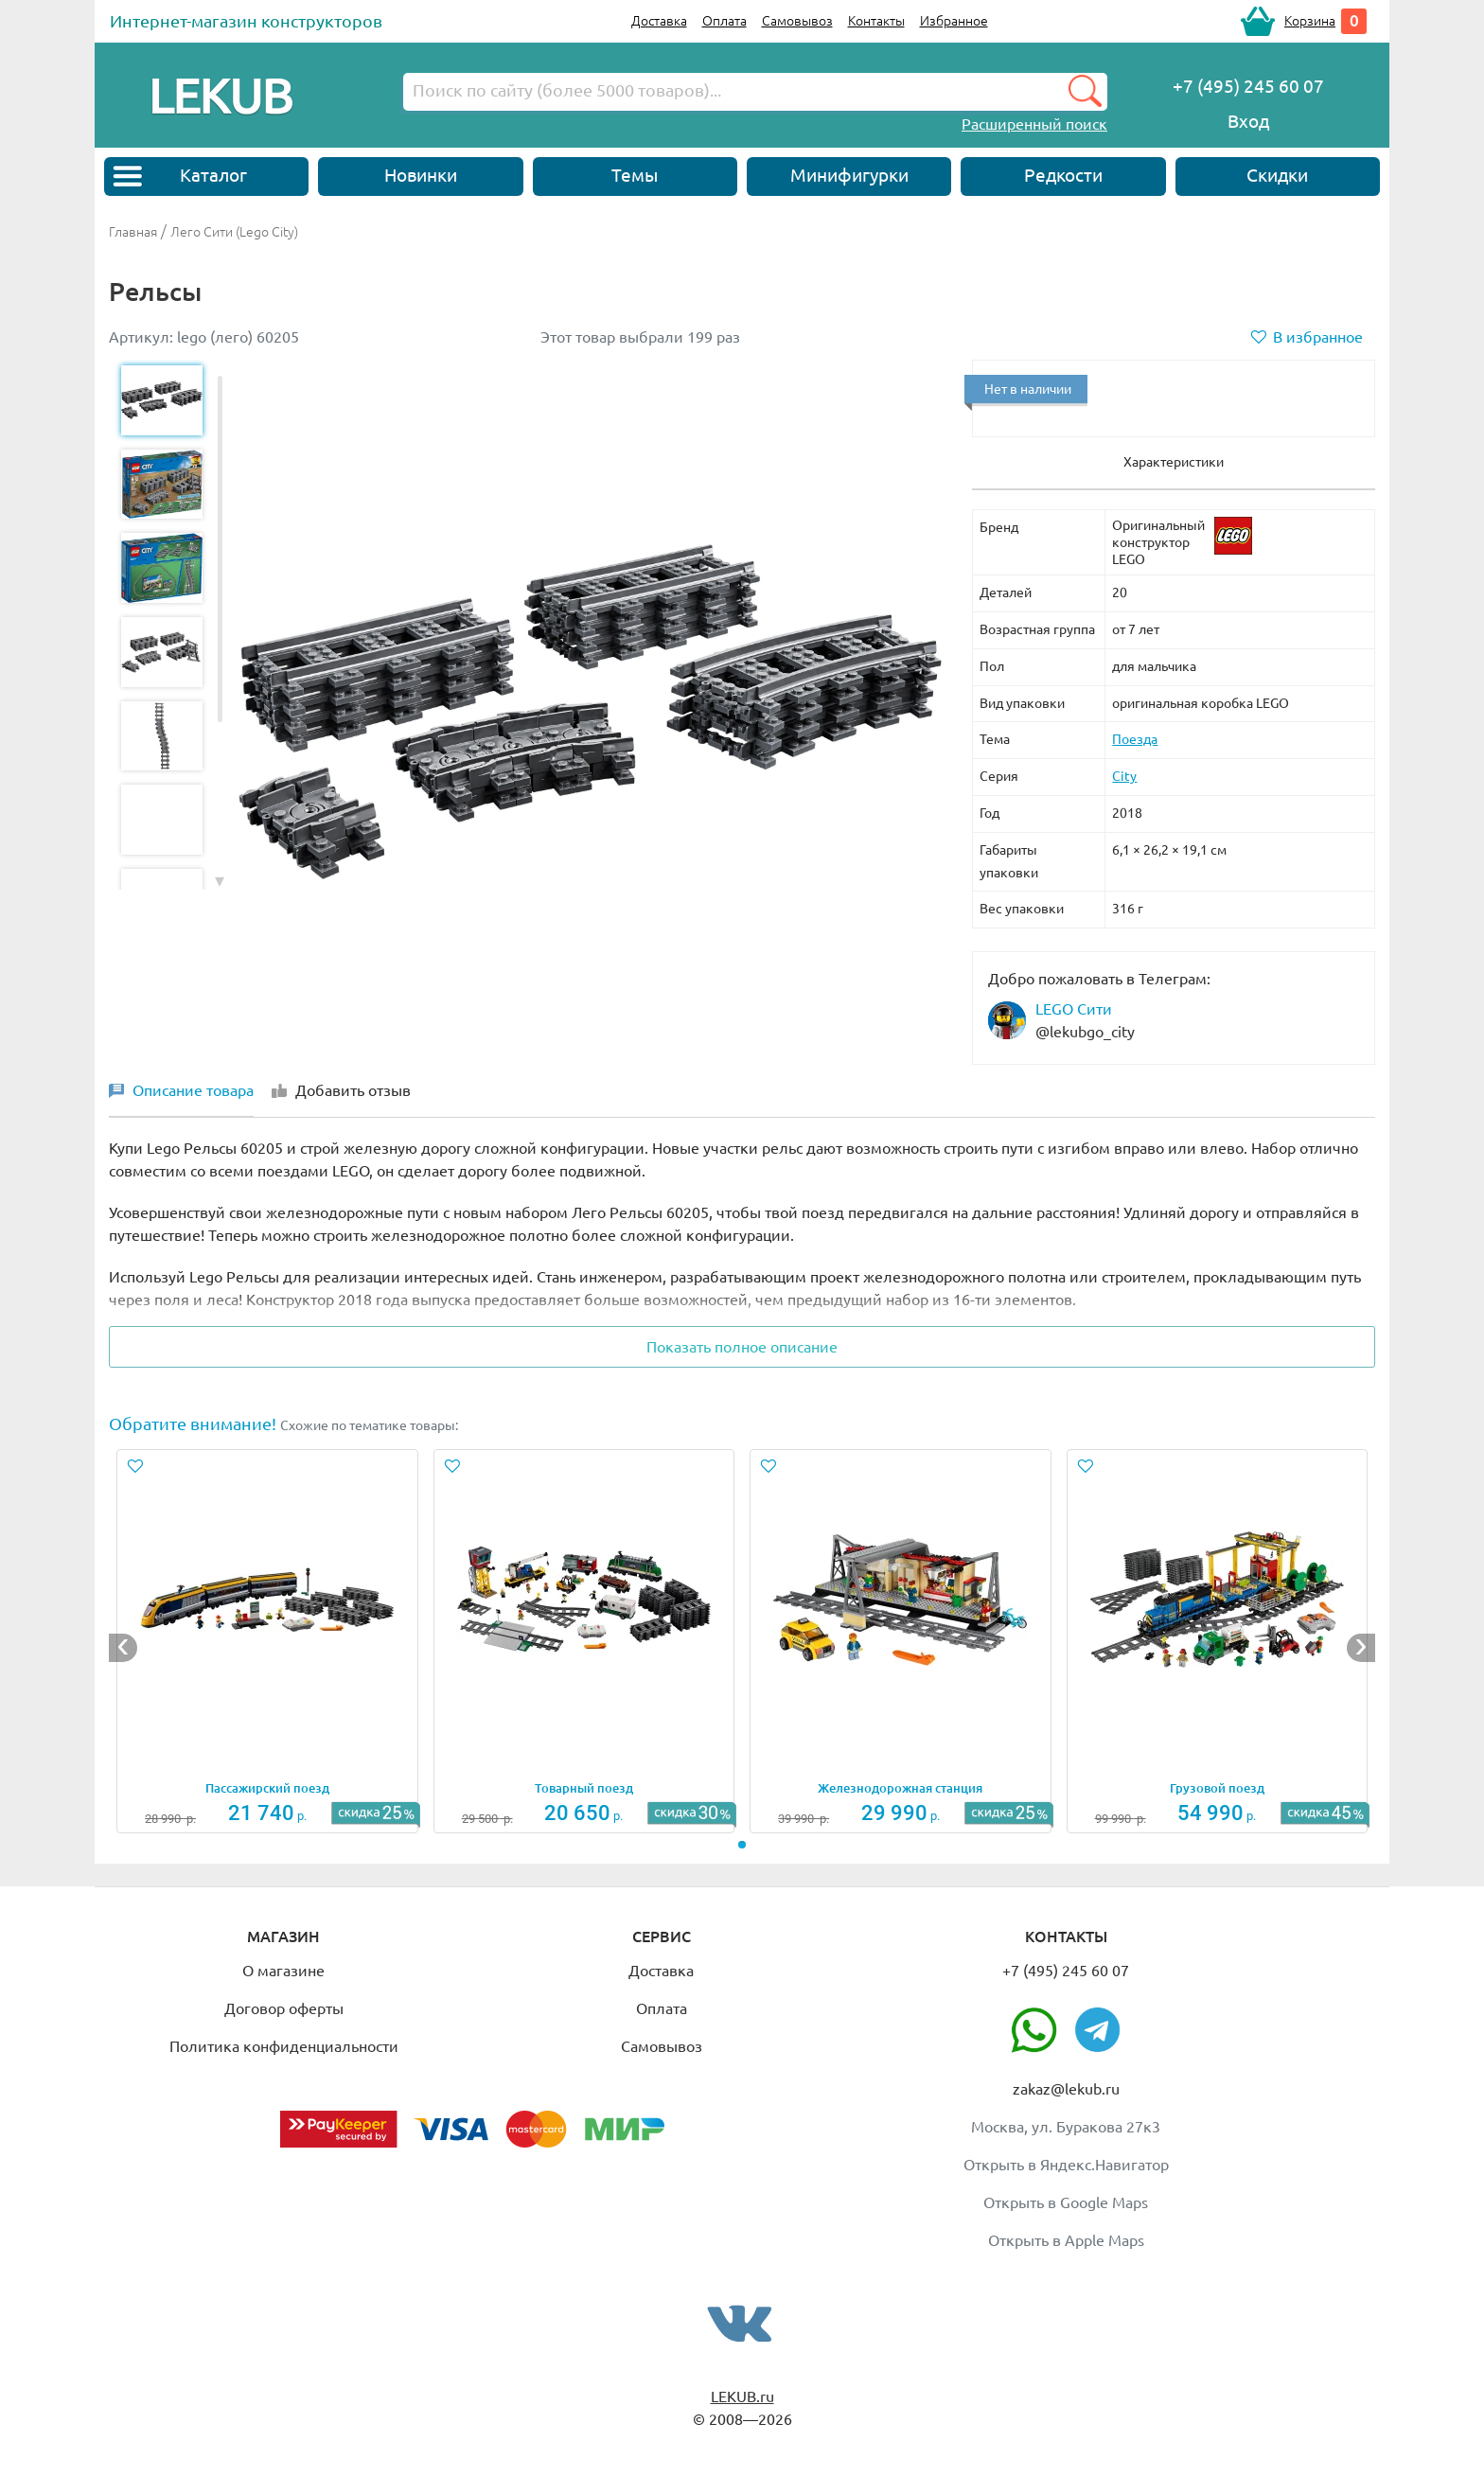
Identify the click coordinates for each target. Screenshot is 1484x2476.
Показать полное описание (742, 1346)
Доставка (659, 20)
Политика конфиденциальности (283, 2046)
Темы (634, 175)
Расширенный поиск (1034, 124)
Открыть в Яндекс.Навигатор (1066, 2164)
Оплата (724, 20)
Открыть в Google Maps (1065, 2202)
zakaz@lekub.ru (1066, 2088)
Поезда (1134, 739)
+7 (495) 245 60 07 (1065, 1970)
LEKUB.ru (742, 2396)
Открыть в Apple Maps (1066, 2240)
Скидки (1277, 175)
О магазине (283, 1970)
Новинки (420, 175)
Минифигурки (849, 175)
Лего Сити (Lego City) (234, 231)
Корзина (1309, 20)
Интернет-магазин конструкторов (246, 20)
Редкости (1063, 175)
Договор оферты (284, 2008)
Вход (1248, 121)
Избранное (954, 20)
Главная (133, 231)
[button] (219, 880)
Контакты (876, 20)
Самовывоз (797, 20)
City (1124, 776)
